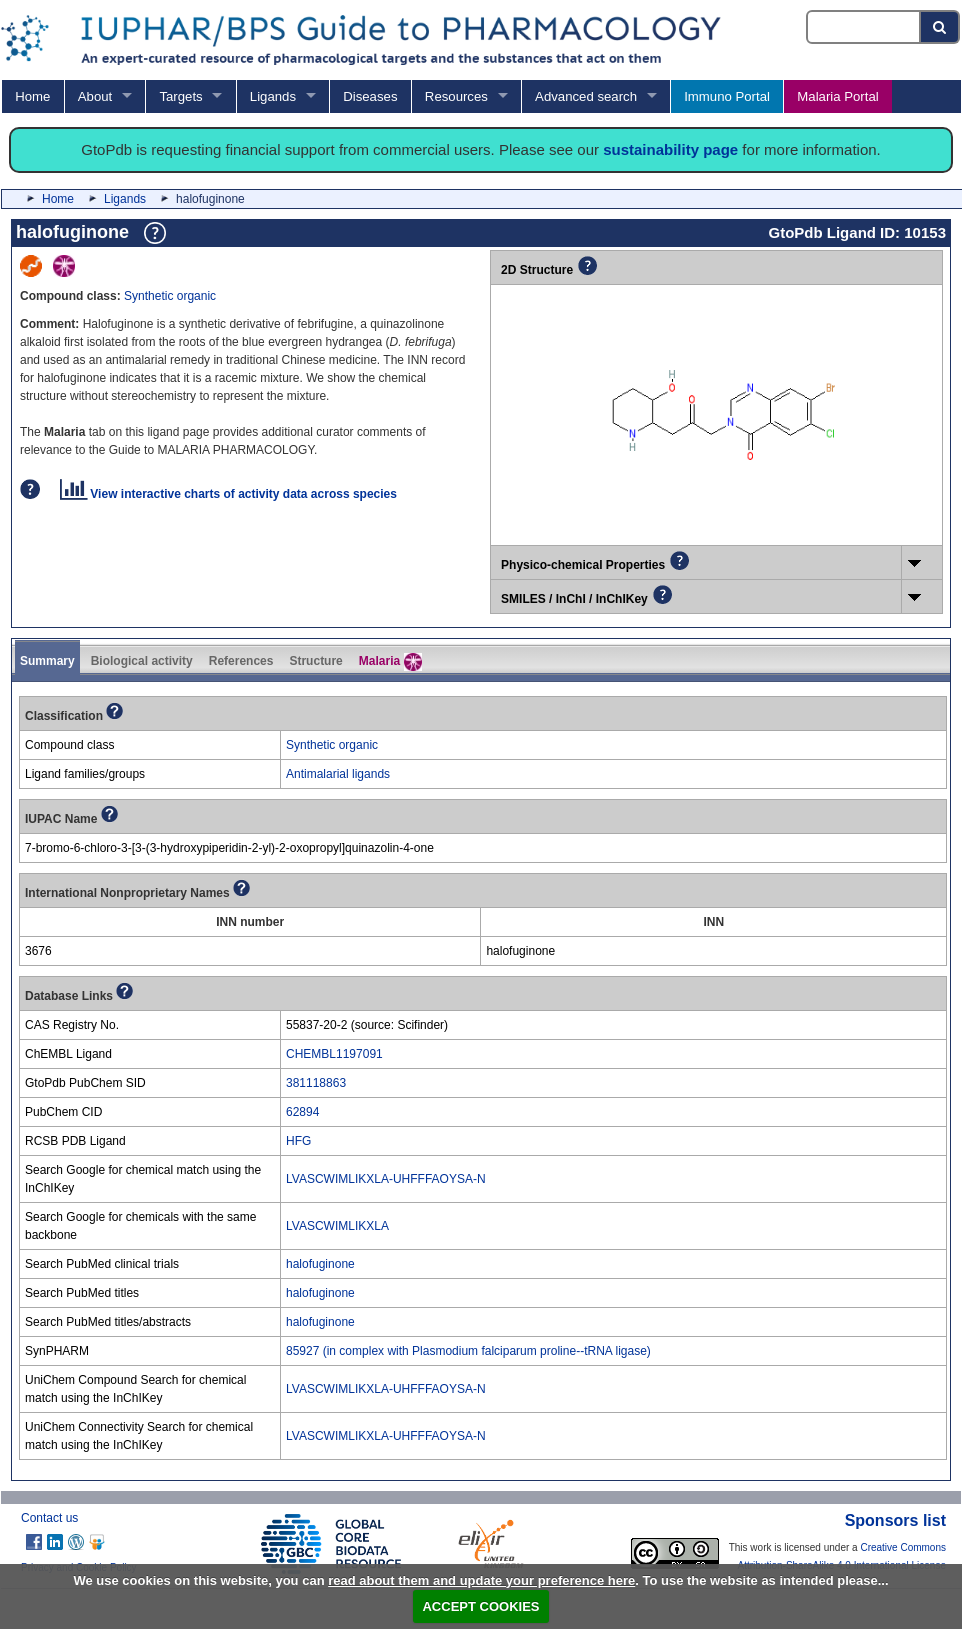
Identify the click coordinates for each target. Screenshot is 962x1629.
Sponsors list (895, 1520)
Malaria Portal (837, 96)
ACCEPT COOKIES (480, 1606)
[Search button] (940, 27)
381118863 (316, 1083)
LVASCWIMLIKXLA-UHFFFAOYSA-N (386, 1179)
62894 (302, 1112)
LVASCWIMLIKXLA (337, 1226)
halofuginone (320, 1264)
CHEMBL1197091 (334, 1054)
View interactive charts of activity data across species (228, 494)
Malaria (390, 662)
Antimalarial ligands (338, 774)
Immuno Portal (727, 96)
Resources (456, 96)
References (241, 661)
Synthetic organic (170, 296)
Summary (47, 661)
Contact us (49, 1518)
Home (32, 96)
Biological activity (142, 661)
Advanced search (586, 96)
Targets (180, 96)
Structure (315, 661)
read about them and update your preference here (481, 1580)
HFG (298, 1141)
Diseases (370, 96)
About (95, 96)
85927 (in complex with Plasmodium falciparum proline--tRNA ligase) (468, 1351)
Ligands (273, 96)
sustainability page (670, 149)
